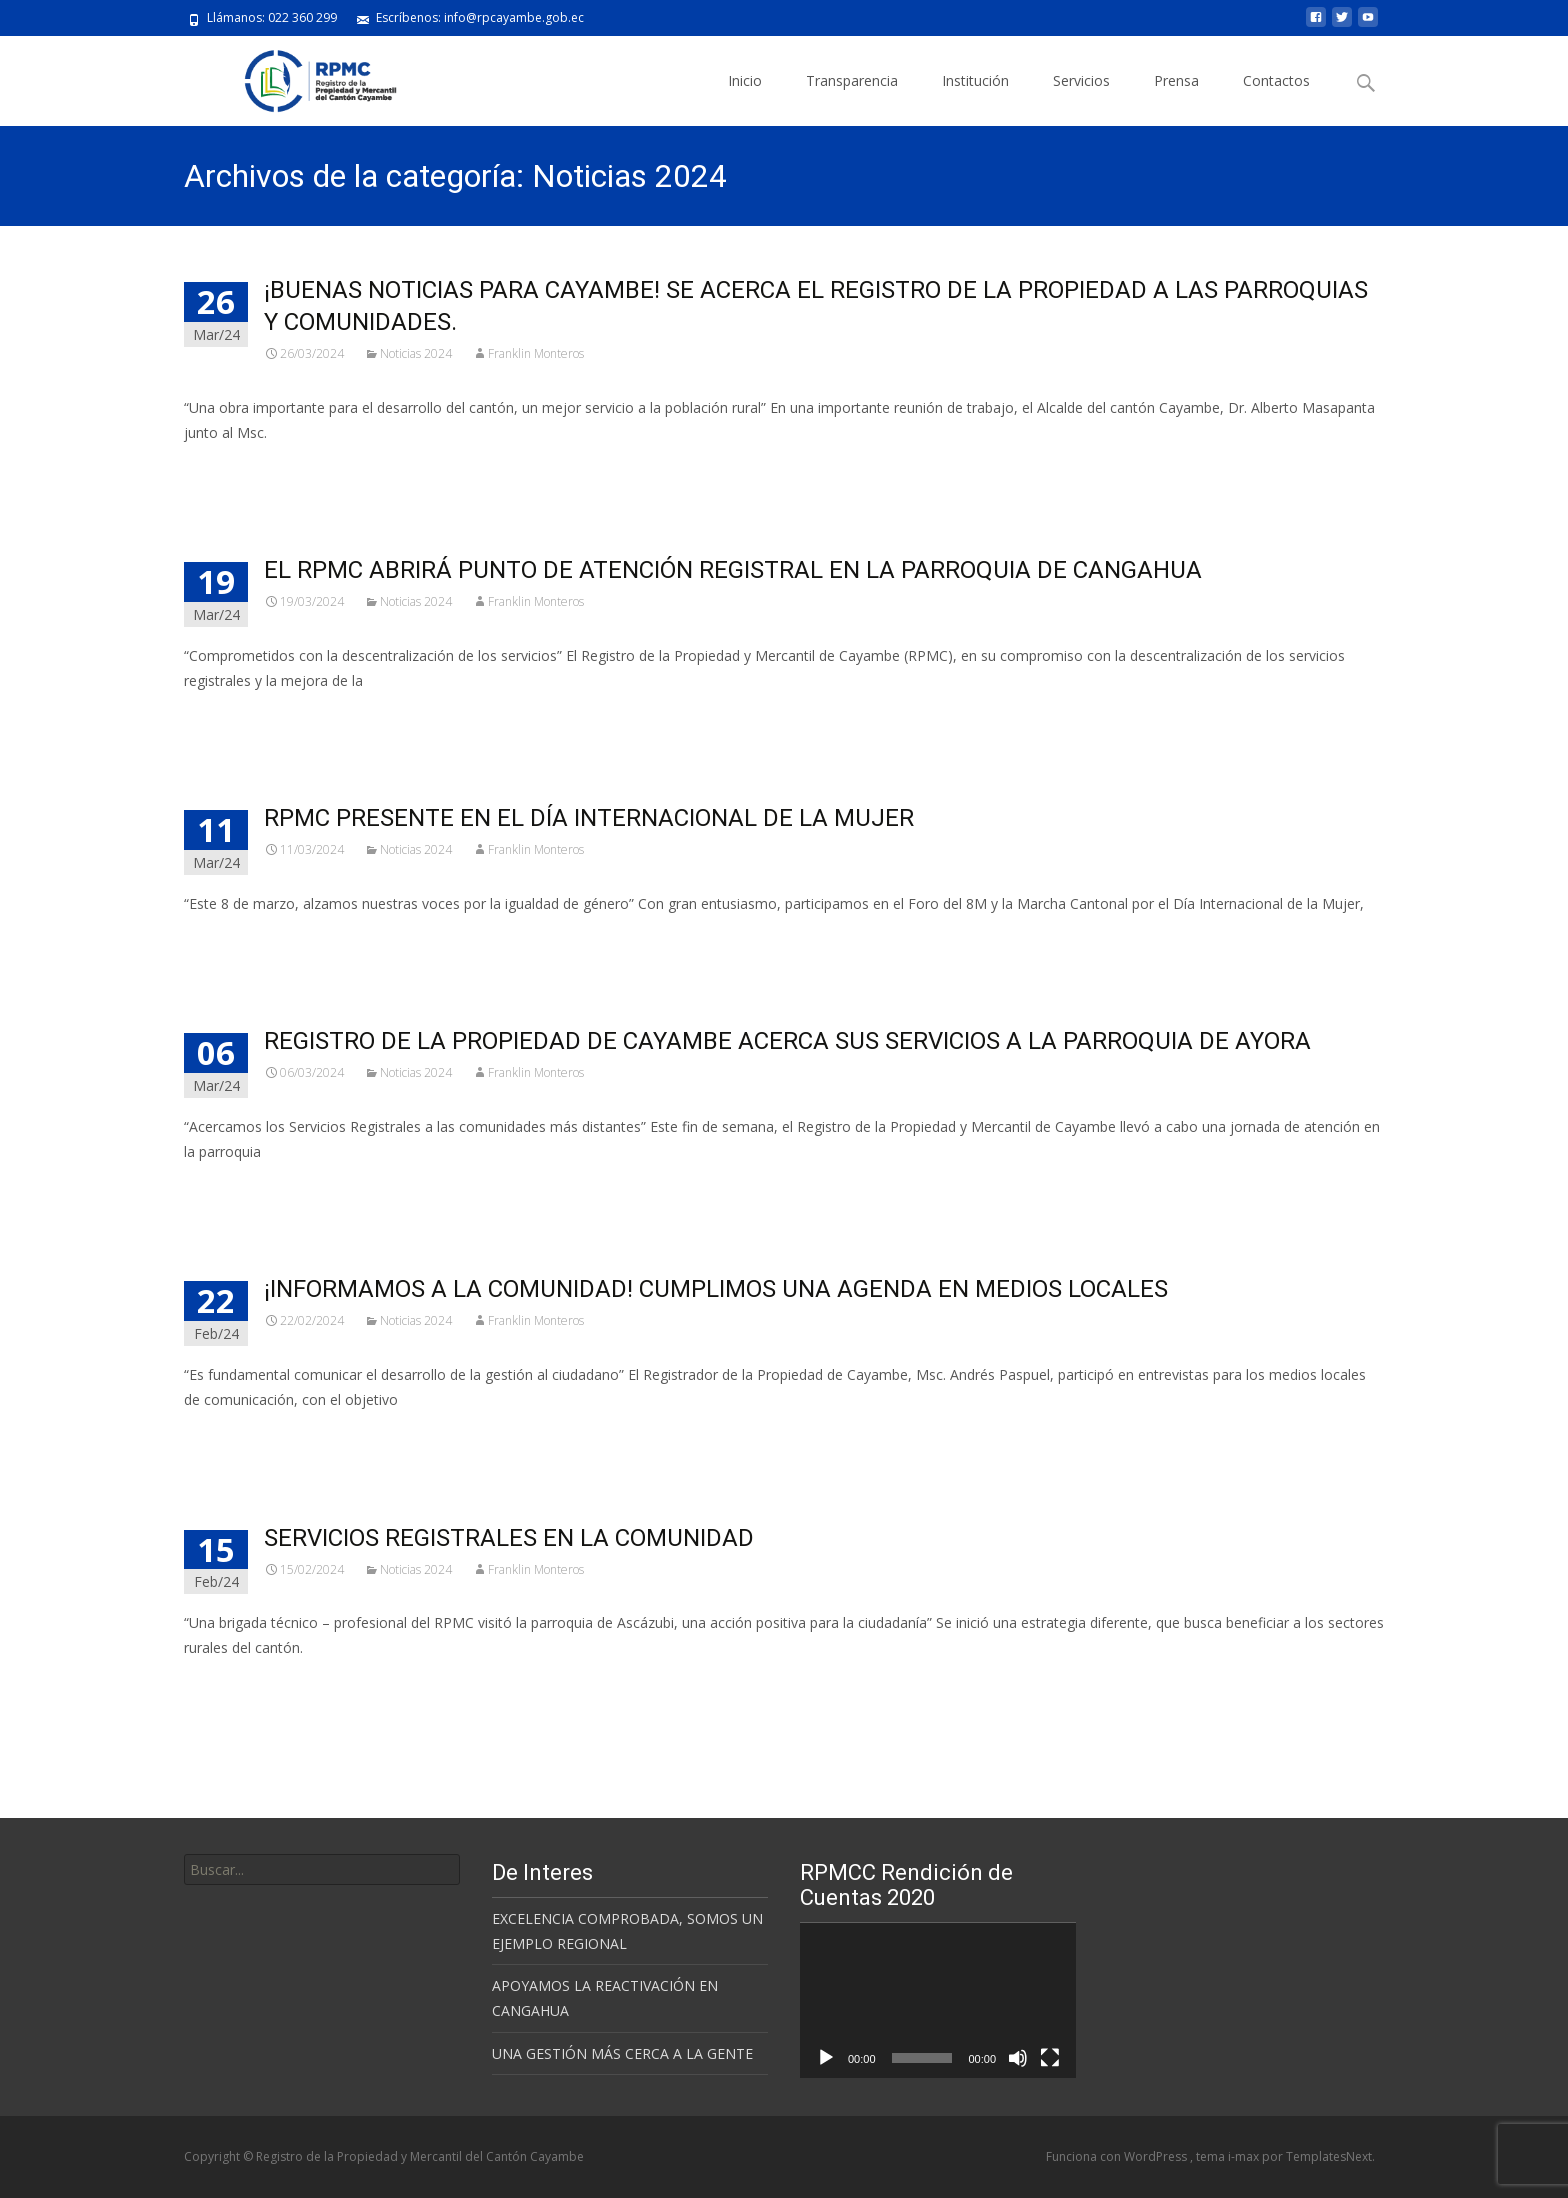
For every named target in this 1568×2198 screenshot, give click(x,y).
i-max (1245, 2156)
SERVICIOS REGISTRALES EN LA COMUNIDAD (509, 1538)
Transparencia (852, 80)
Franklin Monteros (536, 353)
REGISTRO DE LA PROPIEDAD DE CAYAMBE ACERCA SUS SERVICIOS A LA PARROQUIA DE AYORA (787, 1041)
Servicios (1081, 80)
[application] (938, 2000)
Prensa (1176, 80)
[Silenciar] (1018, 2058)
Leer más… (223, 469)
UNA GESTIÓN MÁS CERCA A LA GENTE (622, 2053)
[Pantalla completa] (1050, 2058)
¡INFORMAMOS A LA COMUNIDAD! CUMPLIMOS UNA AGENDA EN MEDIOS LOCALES (716, 1289)
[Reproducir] (826, 2058)
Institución (975, 80)
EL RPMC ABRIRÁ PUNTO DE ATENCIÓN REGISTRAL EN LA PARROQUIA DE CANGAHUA (733, 570)
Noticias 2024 (416, 353)
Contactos (1276, 80)
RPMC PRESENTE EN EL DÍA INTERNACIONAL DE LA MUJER (589, 818)
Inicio (745, 80)
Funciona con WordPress (1118, 2156)
